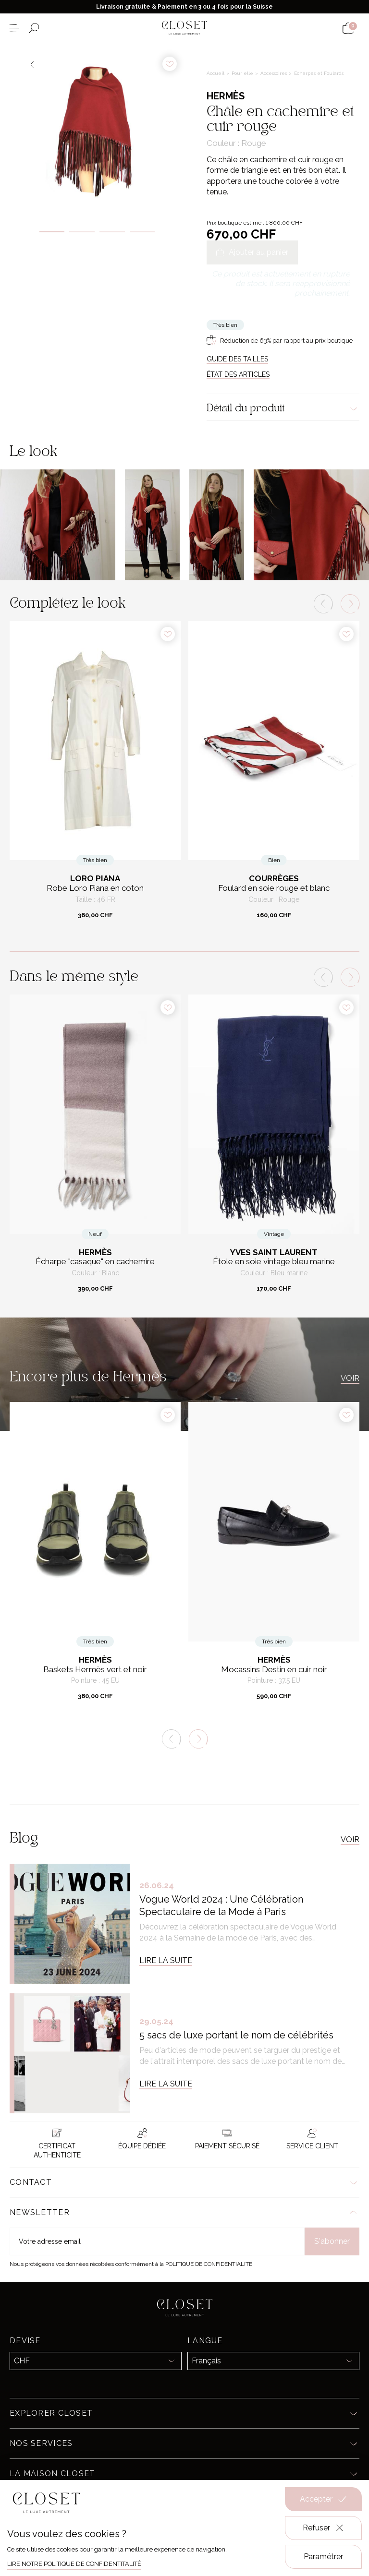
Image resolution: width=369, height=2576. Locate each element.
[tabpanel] (97, 129)
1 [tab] (52, 231)
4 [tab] (142, 231)
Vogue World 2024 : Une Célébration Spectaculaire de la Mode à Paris (221, 1905)
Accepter (323, 2499)
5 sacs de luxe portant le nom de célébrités (236, 2035)
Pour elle (243, 73)
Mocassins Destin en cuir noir (274, 1669)
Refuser (323, 2528)
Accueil (216, 73)
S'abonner (332, 2241)
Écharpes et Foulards (319, 73)
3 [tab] (112, 231)
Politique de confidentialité (208, 2264)
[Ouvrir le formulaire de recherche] (33, 28)
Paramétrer (323, 2556)
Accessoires (274, 73)
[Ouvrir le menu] (14, 28)
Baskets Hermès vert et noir (95, 1669)
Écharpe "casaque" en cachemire (95, 1261)
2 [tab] (82, 231)
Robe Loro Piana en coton (95, 888)
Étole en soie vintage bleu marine (274, 1261)
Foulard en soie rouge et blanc (274, 888)
